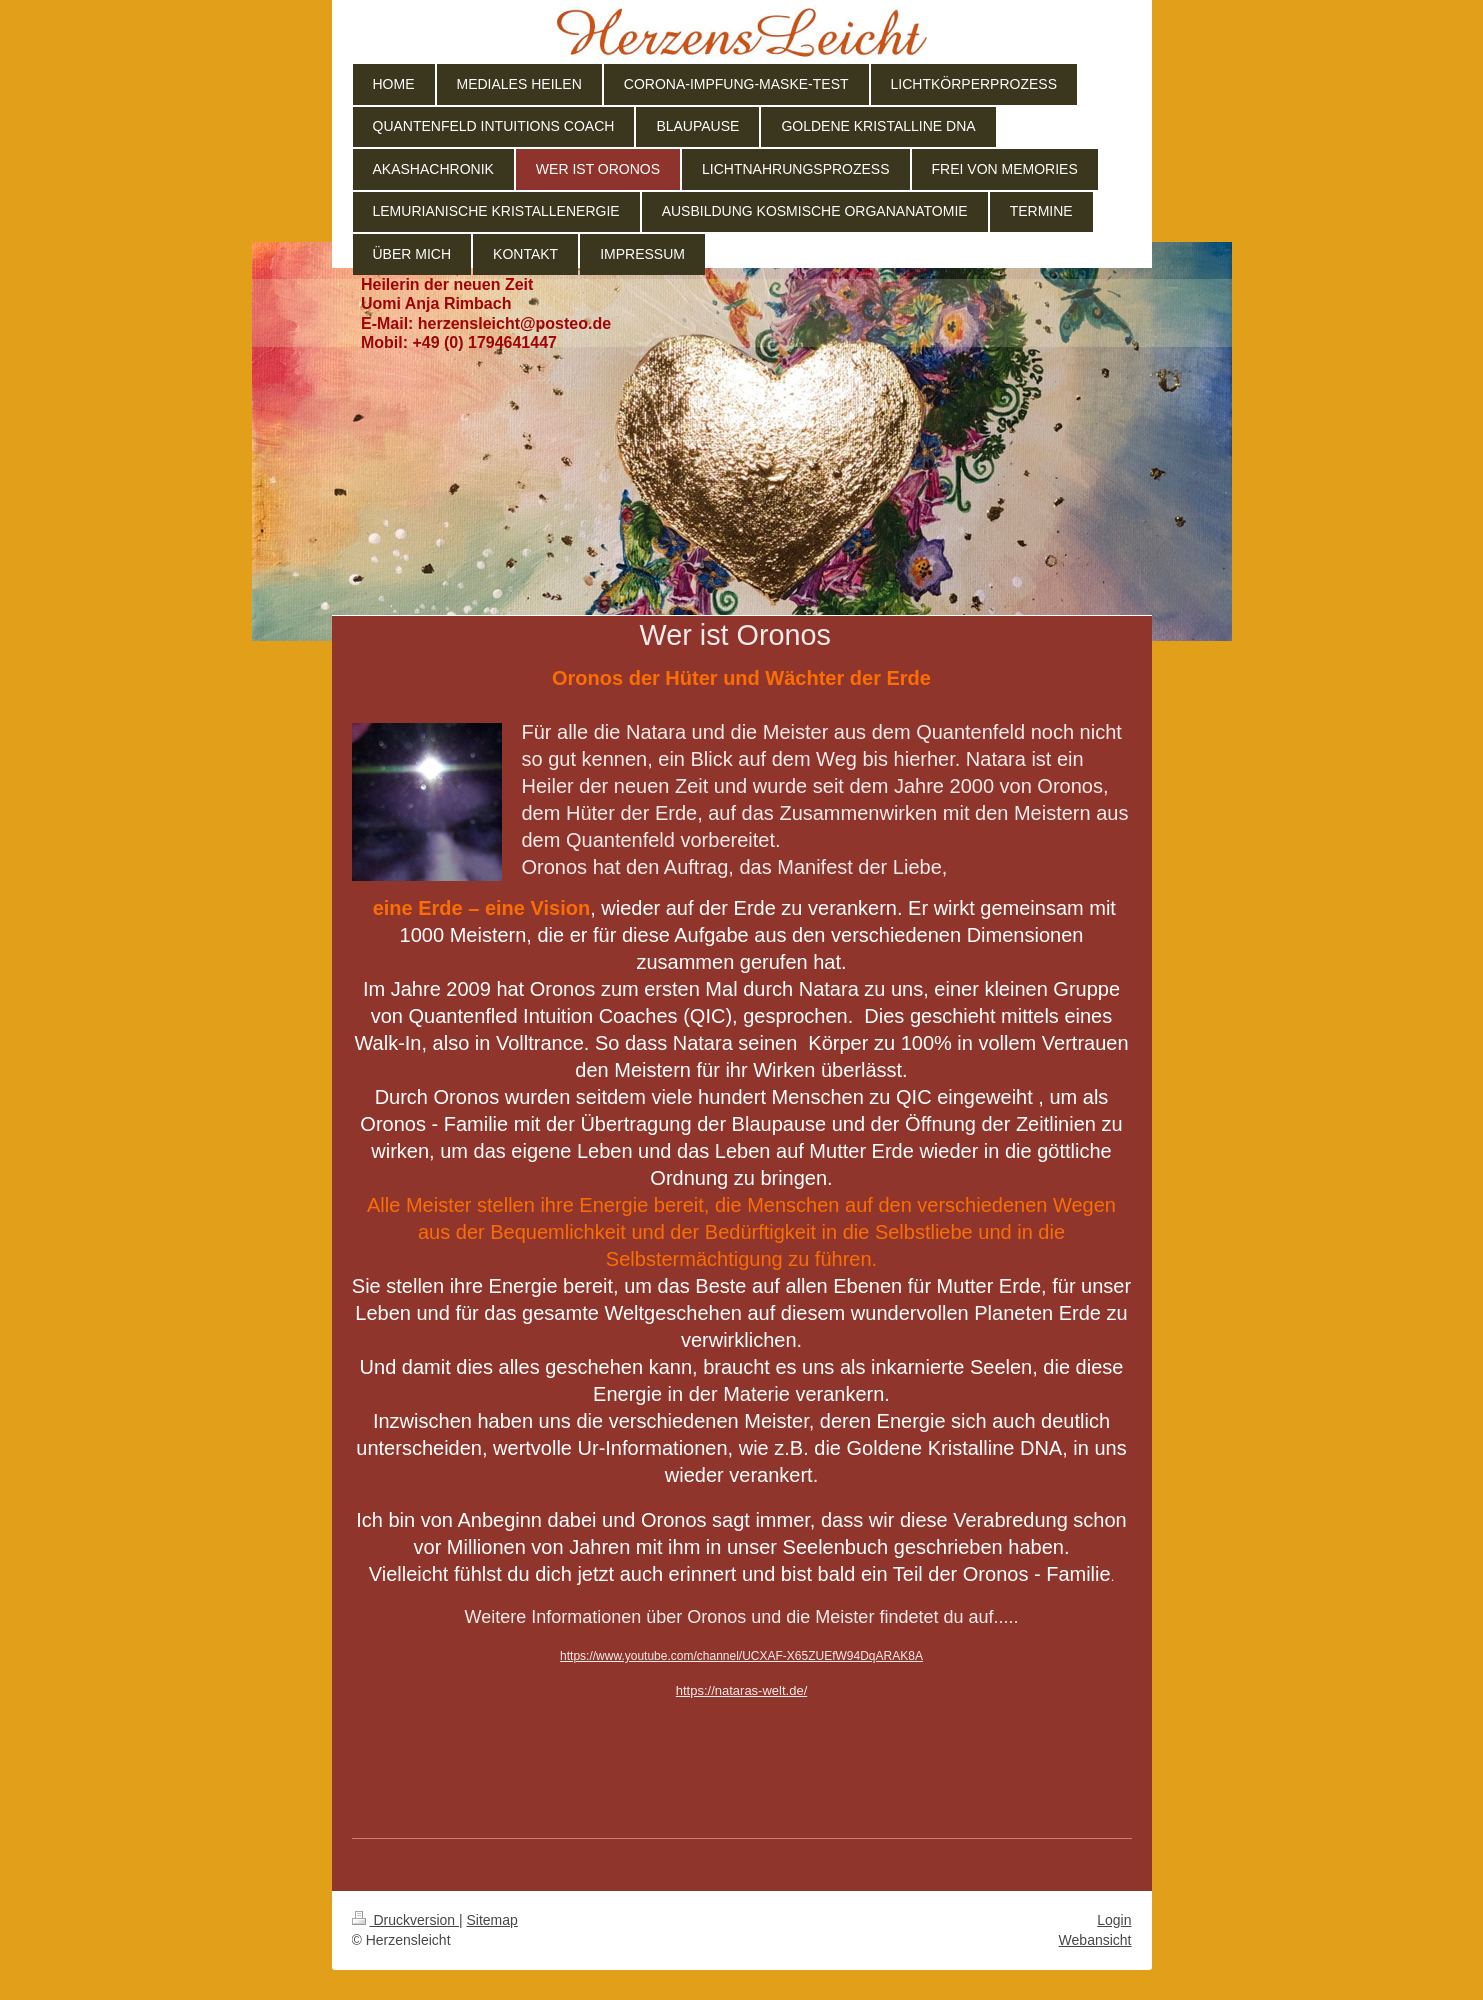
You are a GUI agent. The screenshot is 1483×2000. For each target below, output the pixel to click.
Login (1114, 1920)
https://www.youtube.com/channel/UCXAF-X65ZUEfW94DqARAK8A (741, 1656)
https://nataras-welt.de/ (742, 1690)
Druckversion (405, 1920)
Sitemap (492, 1920)
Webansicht (1095, 1940)
